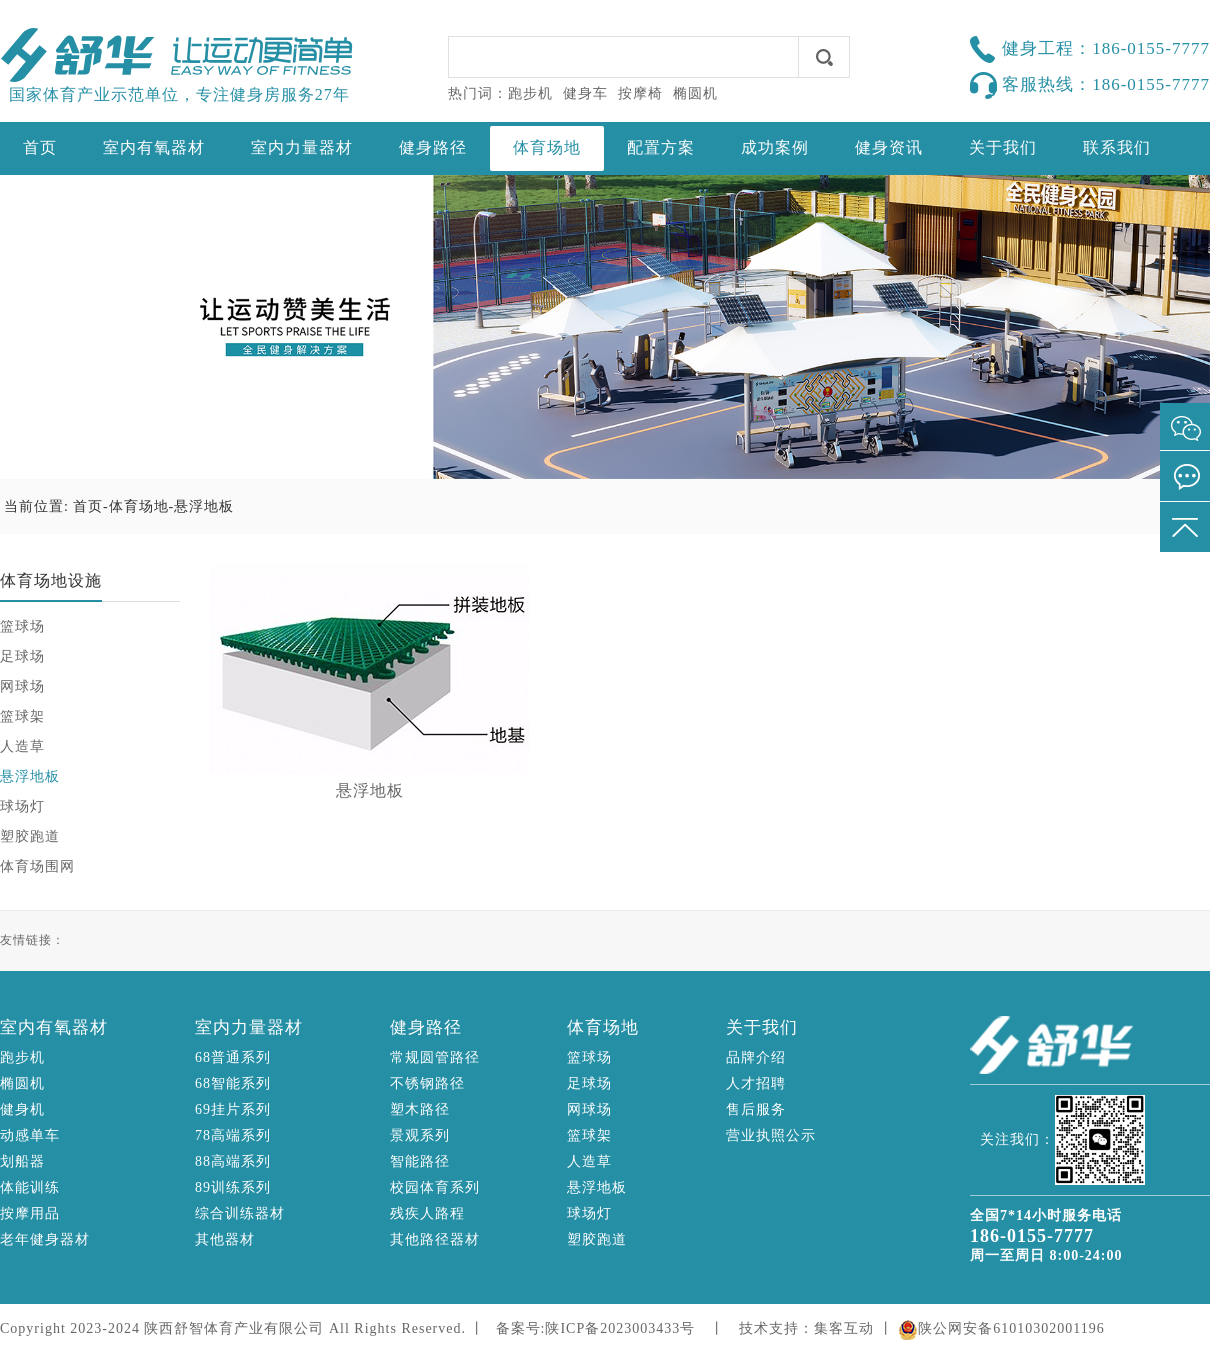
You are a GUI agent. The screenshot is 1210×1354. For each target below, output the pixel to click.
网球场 (22, 686)
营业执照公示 (771, 1135)
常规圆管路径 (435, 1057)
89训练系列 (233, 1187)
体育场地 (547, 147)
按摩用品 (30, 1213)
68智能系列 (233, 1083)
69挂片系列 (233, 1109)
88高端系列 (233, 1161)
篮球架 (22, 716)
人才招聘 (756, 1083)
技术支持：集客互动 (806, 1328)
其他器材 (225, 1239)
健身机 (22, 1109)
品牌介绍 (756, 1057)
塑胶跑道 (30, 836)
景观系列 (420, 1135)
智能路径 (420, 1161)
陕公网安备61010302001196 (1011, 1328)
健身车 (585, 93)
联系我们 (1117, 147)
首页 (40, 147)
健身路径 (433, 147)
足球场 (22, 656)
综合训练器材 (240, 1213)
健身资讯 (889, 147)
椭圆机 (695, 93)
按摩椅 (640, 93)
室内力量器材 (302, 147)
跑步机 (530, 93)
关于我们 (1003, 147)
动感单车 (30, 1135)
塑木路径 (420, 1109)
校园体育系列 (435, 1187)
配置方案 (661, 147)
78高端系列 (233, 1135)
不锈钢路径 (427, 1083)
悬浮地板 (204, 506)
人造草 (22, 746)
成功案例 (775, 147)
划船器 (22, 1161)
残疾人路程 (427, 1213)
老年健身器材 (45, 1239)
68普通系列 (233, 1057)
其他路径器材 (435, 1239)
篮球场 (22, 626)
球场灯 (22, 806)
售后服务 (756, 1109)
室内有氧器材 (154, 147)
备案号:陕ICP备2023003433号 (596, 1328)
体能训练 (30, 1187)
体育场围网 (37, 866)
